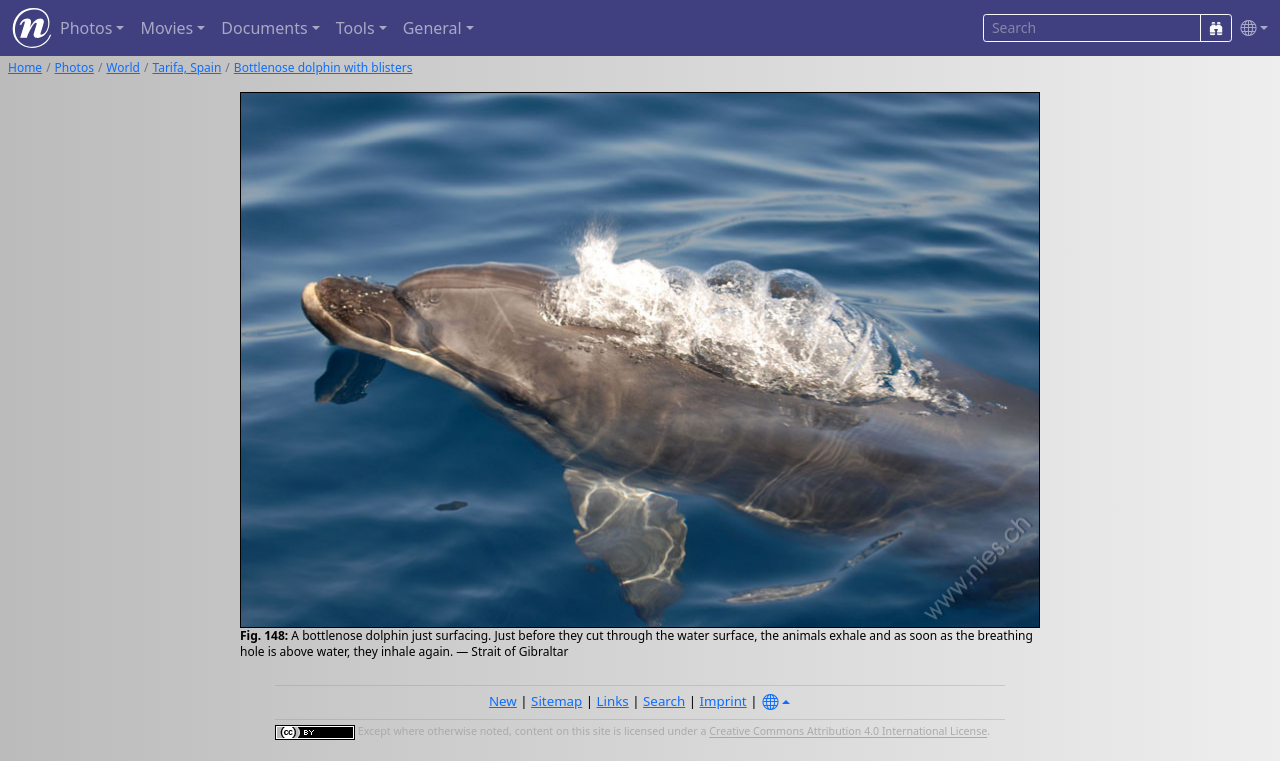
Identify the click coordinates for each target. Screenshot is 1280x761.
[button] (1250, 28)
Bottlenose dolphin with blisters (323, 67)
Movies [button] (166, 28)
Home (25, 67)
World (123, 67)
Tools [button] (355, 28)
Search (664, 701)
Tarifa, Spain (186, 67)
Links (613, 701)
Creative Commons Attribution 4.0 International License (848, 732)
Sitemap (556, 701)
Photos (74, 67)
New (503, 701)
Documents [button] (264, 28)
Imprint (723, 701)
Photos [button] (86, 28)
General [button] (432, 28)
